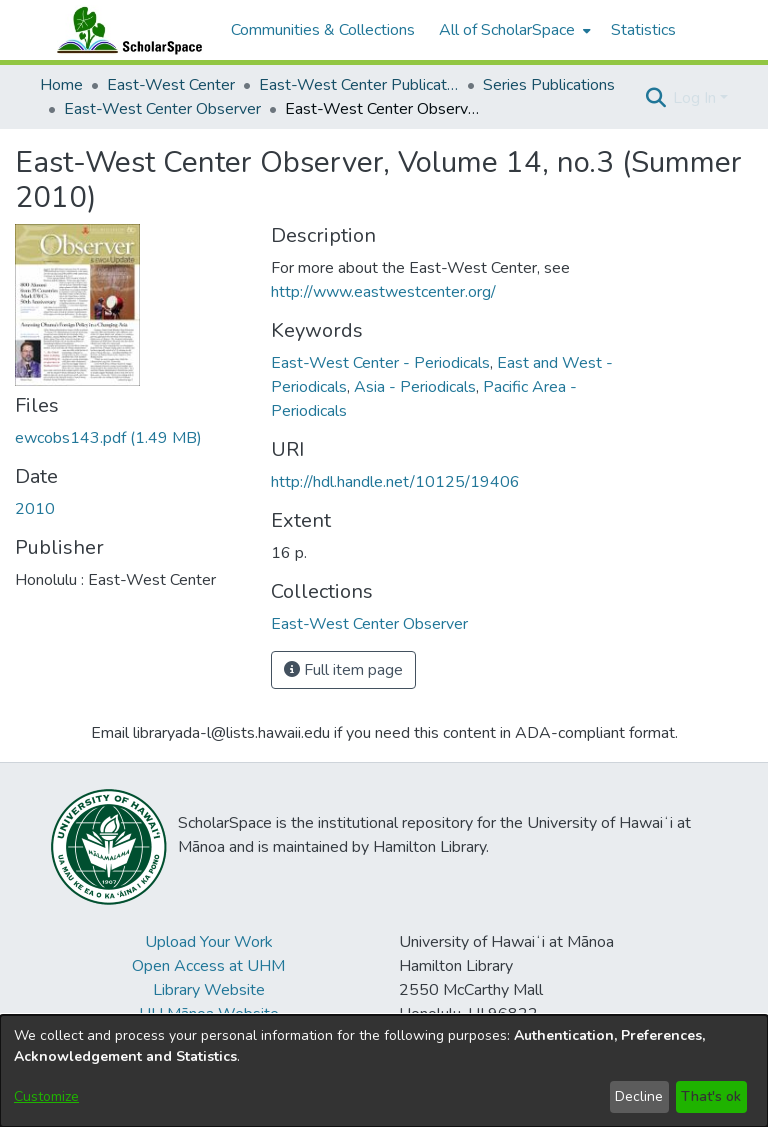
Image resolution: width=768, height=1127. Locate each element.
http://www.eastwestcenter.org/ (383, 292)
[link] (108, 438)
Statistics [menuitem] (643, 30)
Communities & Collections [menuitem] (323, 30)
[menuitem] (513, 30)
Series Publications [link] (549, 85)
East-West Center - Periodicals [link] (380, 363)
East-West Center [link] (171, 85)
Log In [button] (696, 98)
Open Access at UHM (208, 966)
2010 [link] (35, 509)
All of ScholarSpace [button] (507, 30)
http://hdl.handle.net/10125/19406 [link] (395, 482)
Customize (46, 1096)
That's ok (711, 1096)
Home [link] (61, 85)
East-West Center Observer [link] (162, 109)
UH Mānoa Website (209, 1014)
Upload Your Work (209, 942)
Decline (639, 1096)
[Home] (125, 30)
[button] (655, 98)
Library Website (209, 990)
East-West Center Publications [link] (359, 85)
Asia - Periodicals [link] (415, 387)
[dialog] (384, 1071)
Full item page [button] (343, 670)
